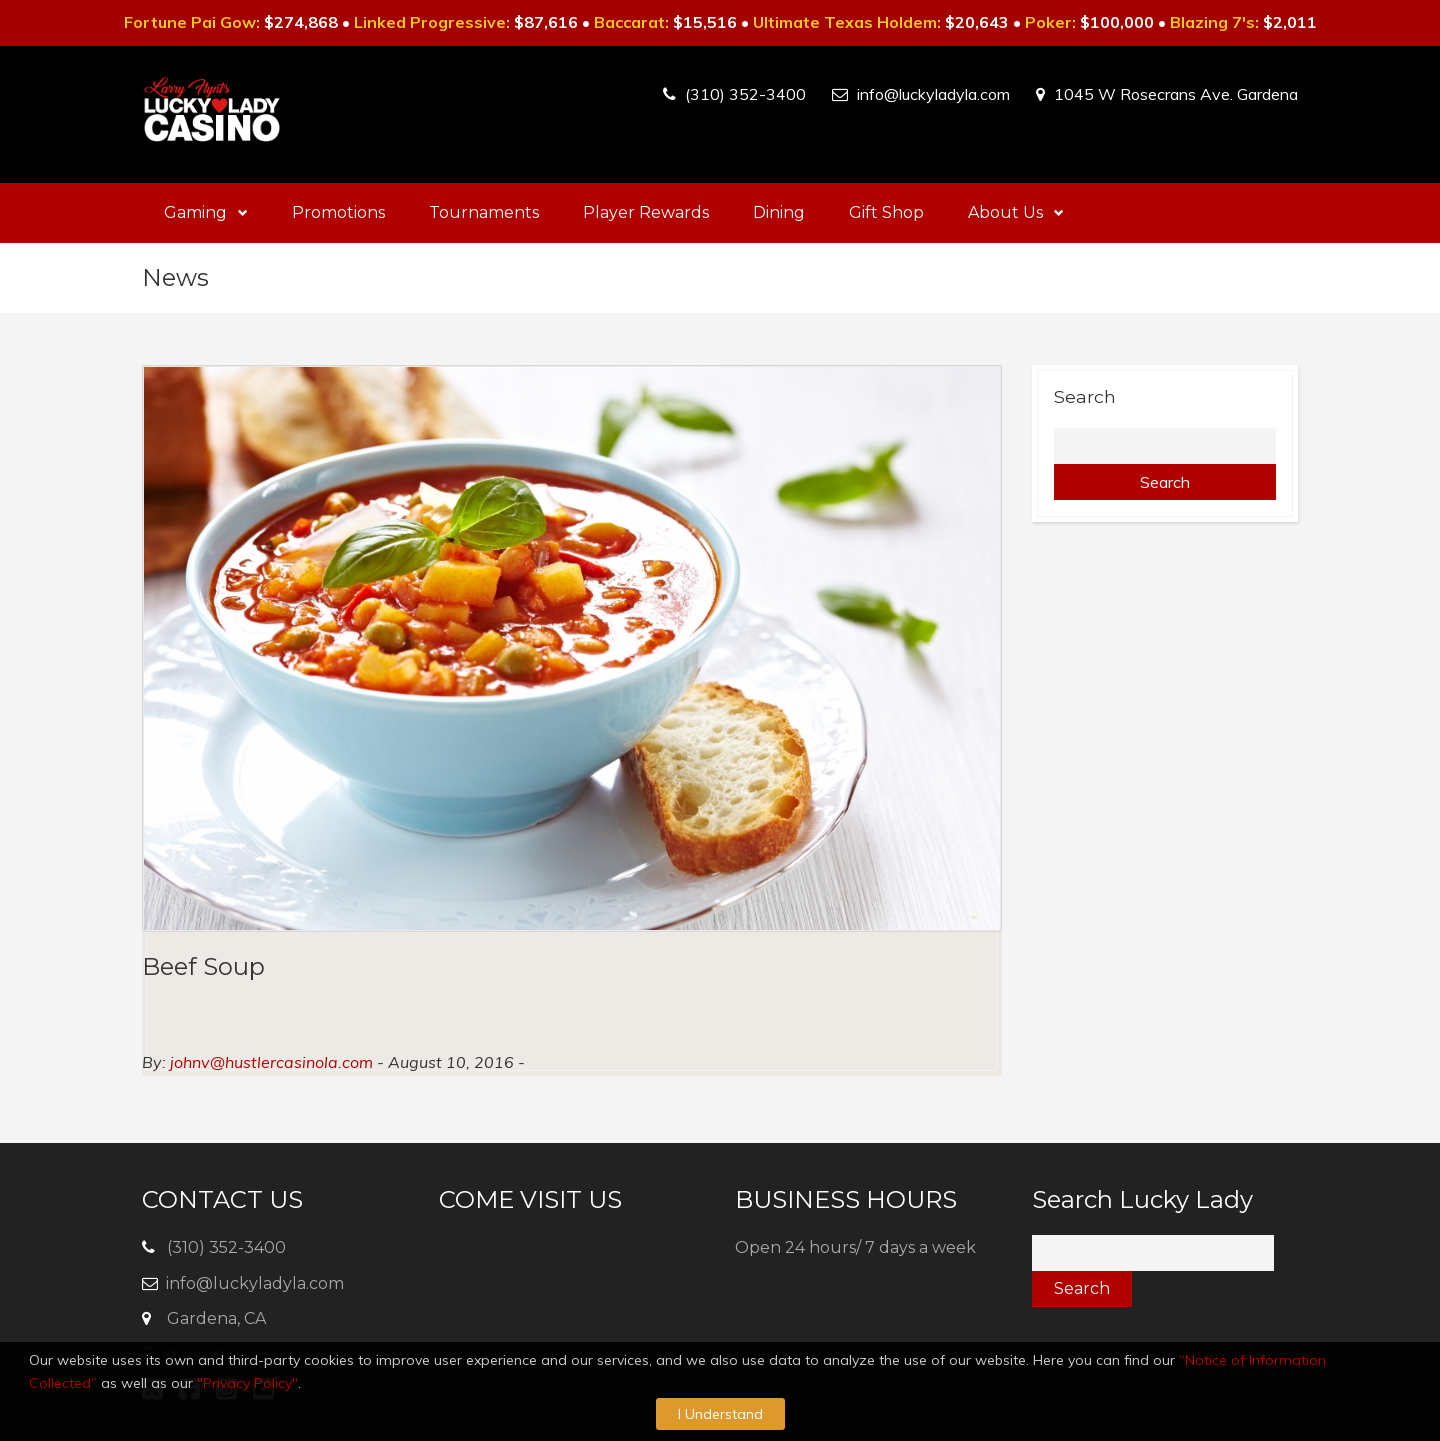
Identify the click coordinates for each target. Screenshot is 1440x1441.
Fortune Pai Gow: (192, 22)
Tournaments (484, 212)
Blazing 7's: (1214, 22)
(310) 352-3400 (745, 94)
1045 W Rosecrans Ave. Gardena (1176, 94)
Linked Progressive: (432, 22)
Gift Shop (886, 212)
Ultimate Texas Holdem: (847, 22)
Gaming (206, 212)
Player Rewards (646, 212)
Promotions (338, 212)
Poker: (1050, 22)
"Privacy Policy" (247, 1383)
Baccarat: (631, 22)
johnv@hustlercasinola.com (271, 1062)
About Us (1016, 212)
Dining (779, 212)
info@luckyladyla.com (933, 94)
